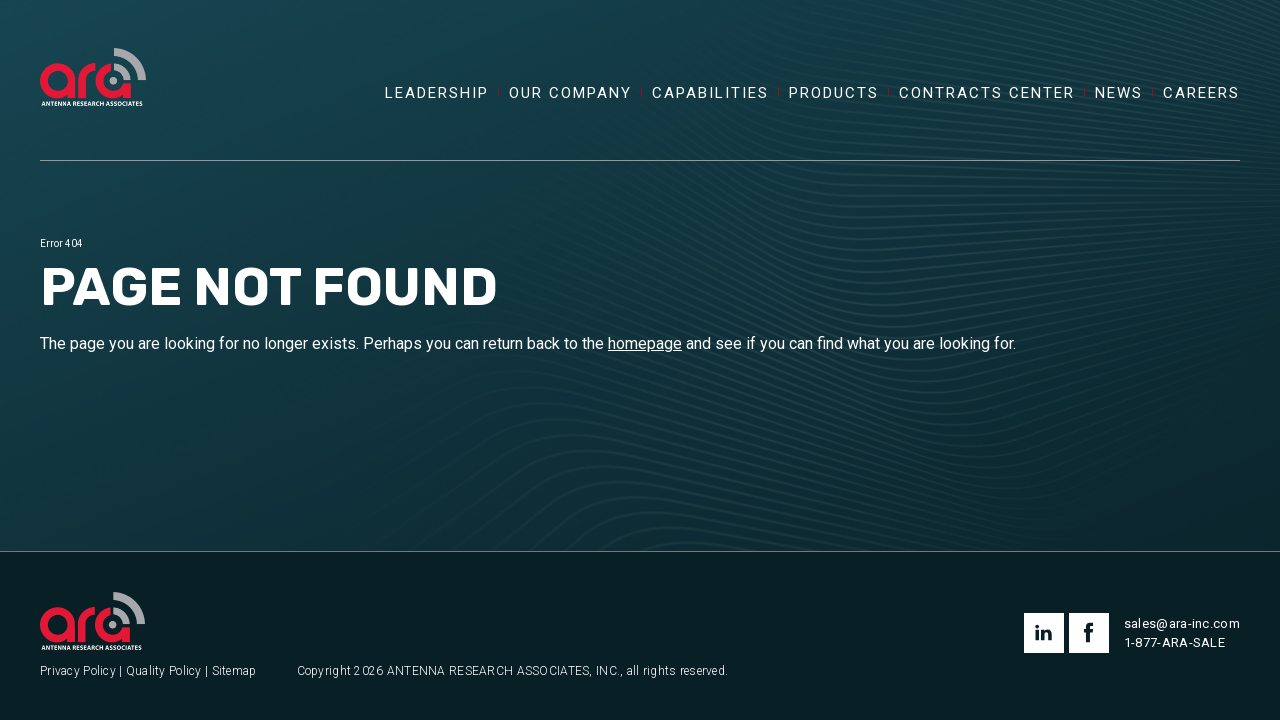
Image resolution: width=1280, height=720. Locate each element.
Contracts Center (987, 93)
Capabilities (710, 93)
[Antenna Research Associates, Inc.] (93, 55)
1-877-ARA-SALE (1174, 642)
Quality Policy (164, 671)
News (1119, 93)
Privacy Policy (78, 671)
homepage (645, 343)
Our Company (570, 93)
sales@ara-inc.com (1182, 623)
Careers (1201, 93)
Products (834, 93)
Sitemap (234, 671)
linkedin (1044, 633)
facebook (1089, 633)
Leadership (437, 93)
